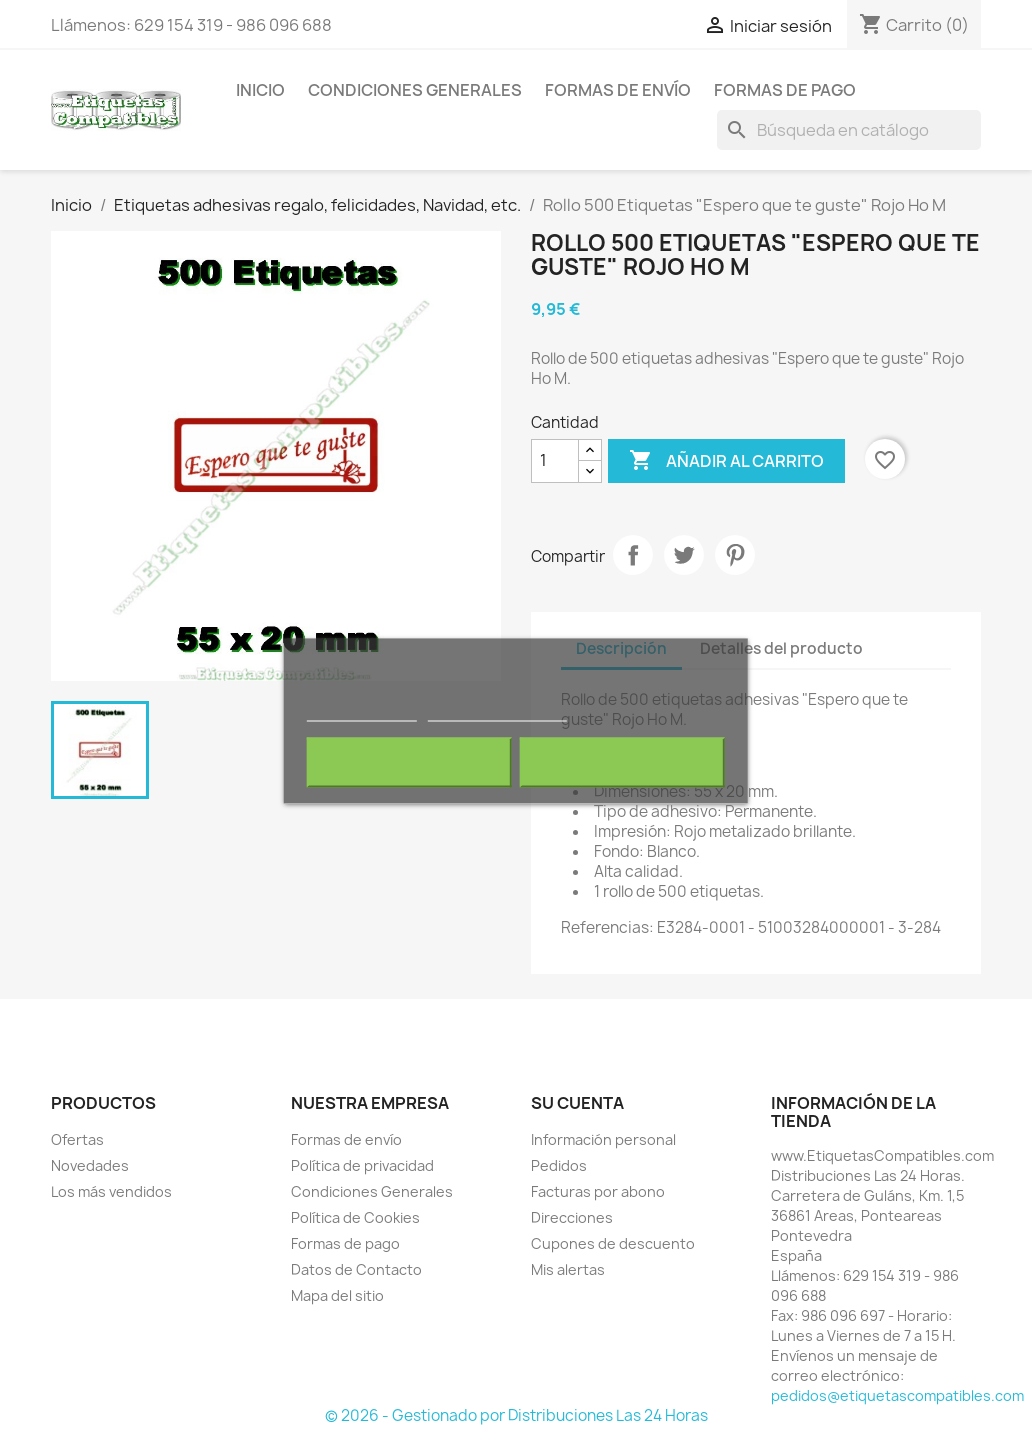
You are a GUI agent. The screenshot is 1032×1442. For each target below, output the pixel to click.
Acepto (623, 763)
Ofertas (77, 1139)
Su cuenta (577, 1103)
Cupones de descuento (613, 1243)
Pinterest (735, 555)
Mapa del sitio (337, 1295)
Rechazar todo (409, 763)
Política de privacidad (362, 1165)
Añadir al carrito (726, 461)
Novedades (90, 1165)
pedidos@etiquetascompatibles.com (897, 1395)
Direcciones (572, 1217)
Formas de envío (618, 90)
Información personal (603, 1139)
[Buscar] (849, 130)
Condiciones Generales (415, 90)
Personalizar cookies (497, 712)
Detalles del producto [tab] (781, 648)
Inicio (260, 90)
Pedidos (559, 1165)
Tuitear (684, 555)
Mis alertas (568, 1269)
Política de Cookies (355, 1217)
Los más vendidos (111, 1191)
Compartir (633, 555)
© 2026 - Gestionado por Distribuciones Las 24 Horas (516, 1415)
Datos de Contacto (356, 1269)
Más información (362, 712)
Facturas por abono (598, 1191)
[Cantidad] (555, 461)
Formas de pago (785, 90)
